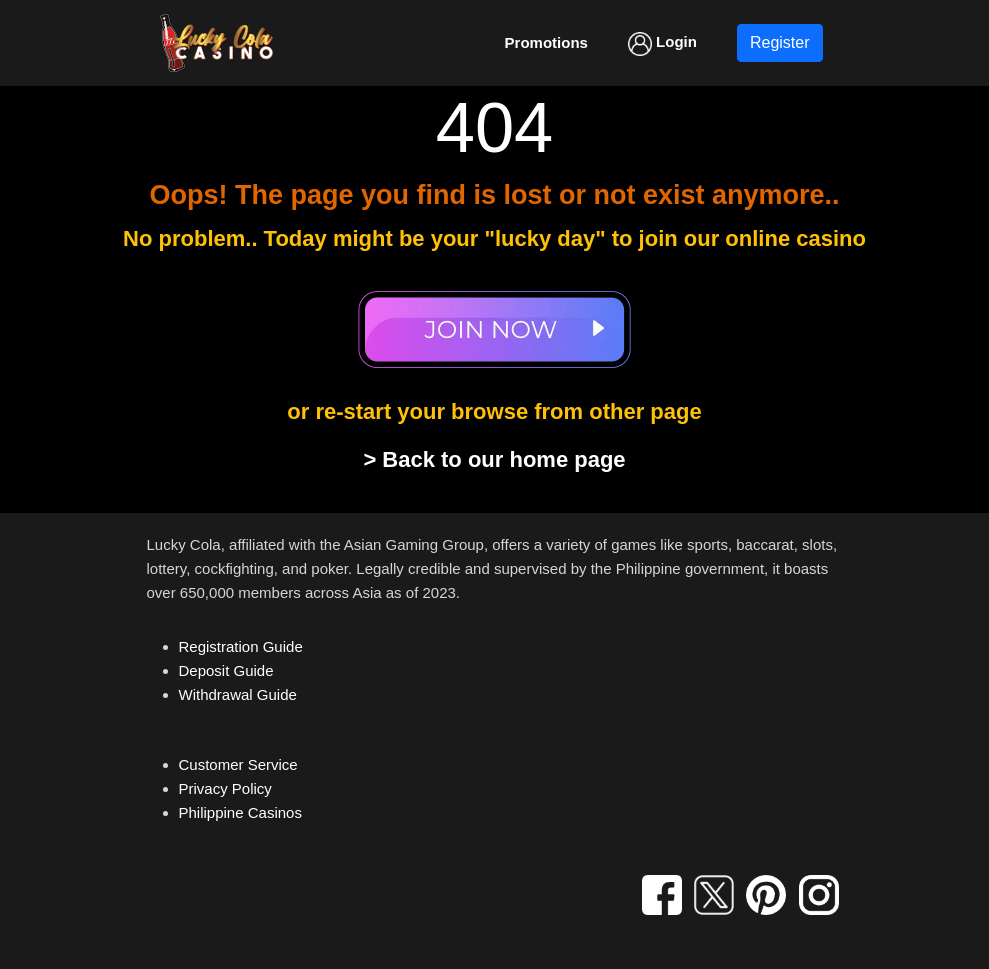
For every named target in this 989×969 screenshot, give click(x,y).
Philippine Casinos (240, 812)
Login (662, 44)
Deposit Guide (226, 670)
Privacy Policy (225, 788)
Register (780, 42)
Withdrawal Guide (238, 694)
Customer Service (238, 764)
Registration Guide (241, 646)
